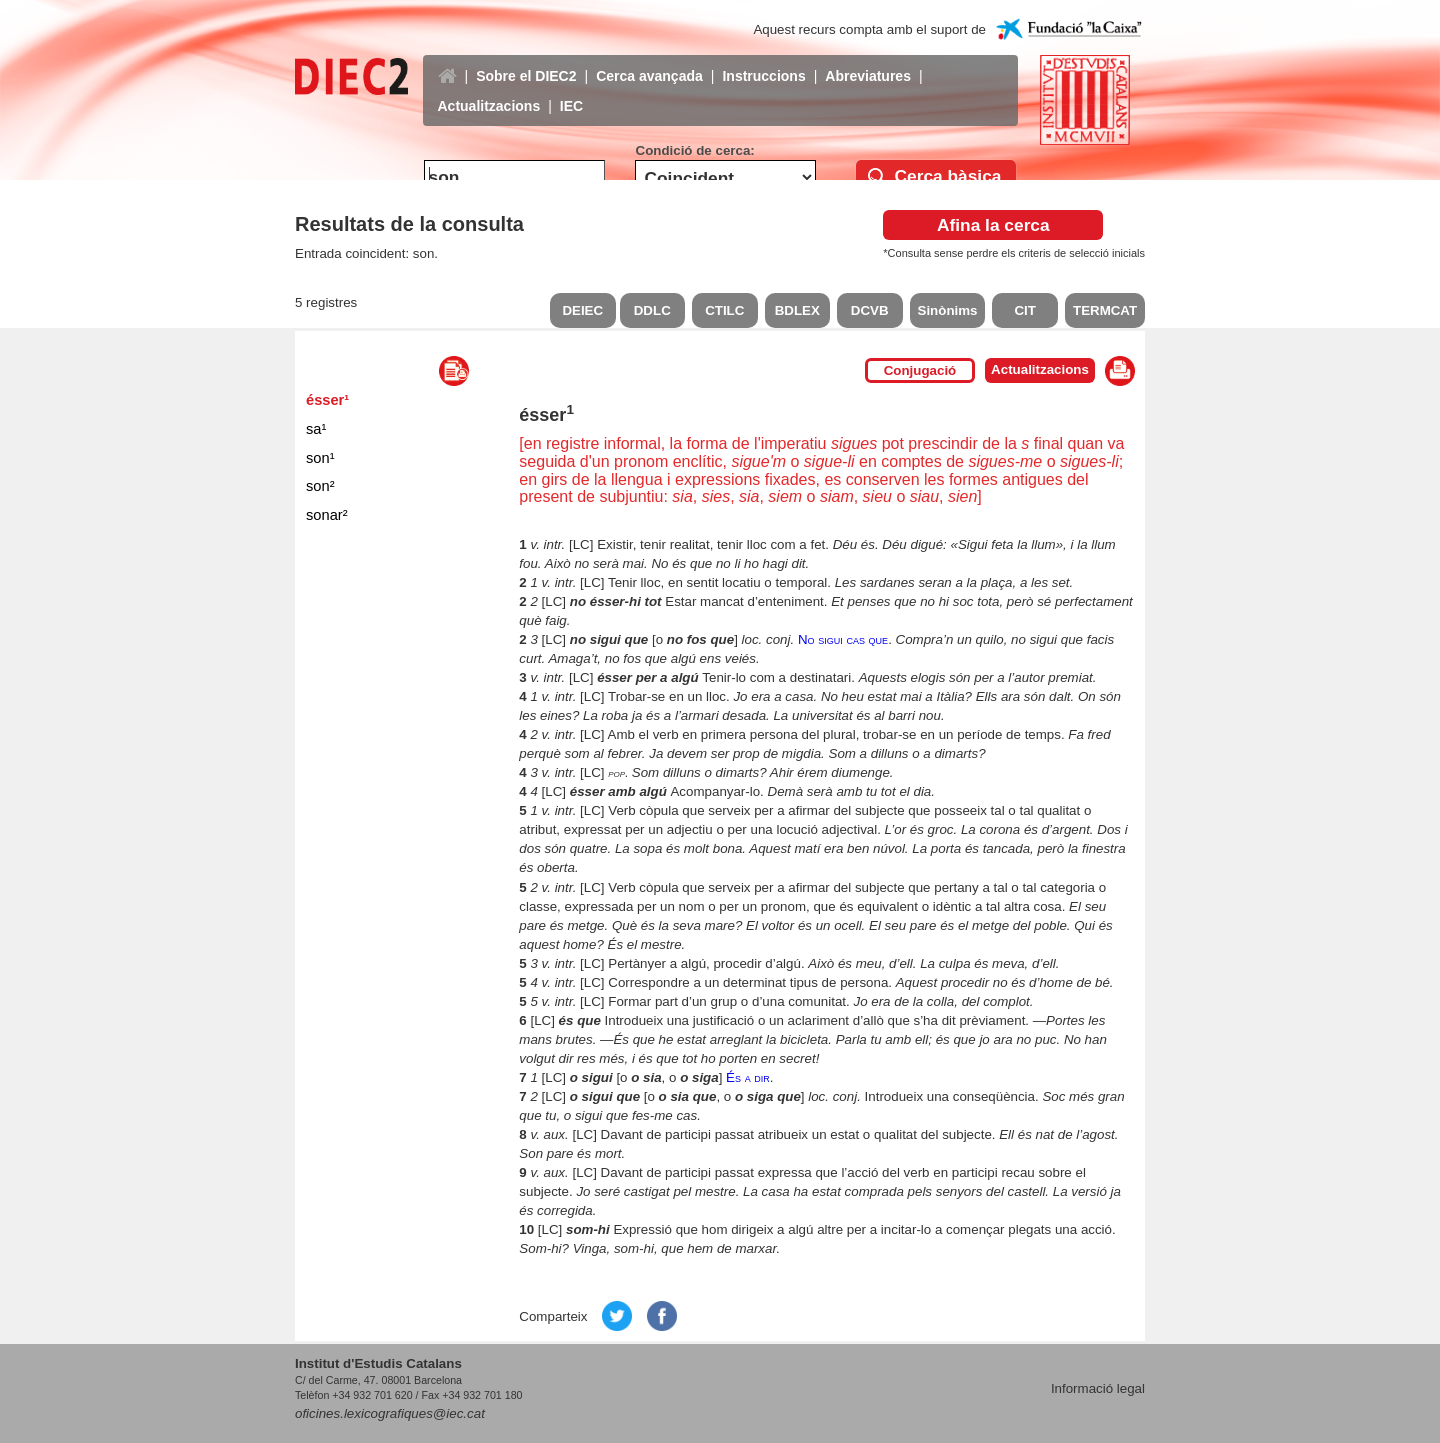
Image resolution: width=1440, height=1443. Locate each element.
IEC (571, 91)
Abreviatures (868, 61)
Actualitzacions (489, 91)
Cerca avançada (649, 61)
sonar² (327, 515)
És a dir (748, 1077)
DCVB (870, 310)
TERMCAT (1105, 310)
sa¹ (316, 429)
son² (320, 486)
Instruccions (763, 61)
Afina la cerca (993, 225)
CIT (1024, 310)
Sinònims (948, 310)
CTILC (724, 310)
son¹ (320, 458)
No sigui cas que (843, 639)
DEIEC (582, 310)
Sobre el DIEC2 (526, 61)
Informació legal (1098, 1388)
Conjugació (920, 370)
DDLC (652, 310)
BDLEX (797, 310)
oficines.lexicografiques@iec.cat (390, 1413)
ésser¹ (327, 400)
